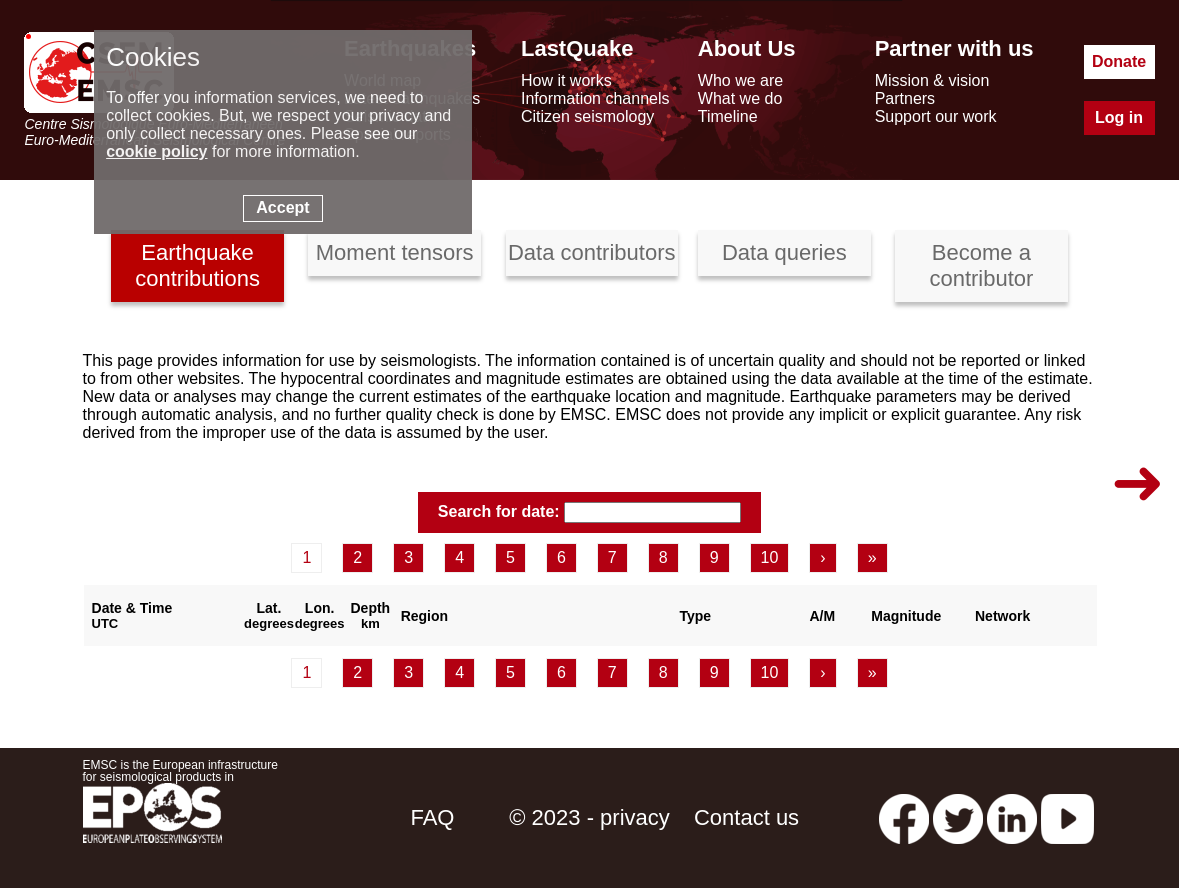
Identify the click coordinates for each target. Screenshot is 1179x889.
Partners (905, 98)
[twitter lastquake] (958, 817)
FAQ (432, 817)
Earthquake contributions (197, 265)
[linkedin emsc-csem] (1012, 817)
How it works (566, 80)
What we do (740, 98)
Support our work (936, 116)
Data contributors (592, 252)
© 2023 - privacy (589, 817)
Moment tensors (395, 252)
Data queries (784, 252)
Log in (1119, 117)
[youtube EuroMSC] (1067, 817)
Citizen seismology (587, 116)
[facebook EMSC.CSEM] (904, 817)
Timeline (728, 116)
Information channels (595, 98)
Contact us (746, 817)
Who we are (740, 80)
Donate (1119, 61)
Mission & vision (932, 80)
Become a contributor (981, 265)
